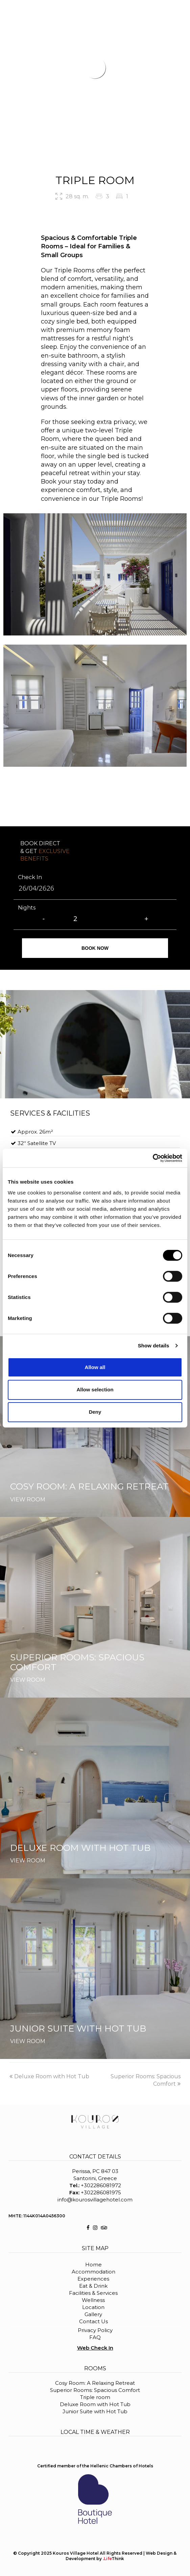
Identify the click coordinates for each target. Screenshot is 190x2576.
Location (93, 2307)
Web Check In (95, 2348)
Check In (30, 877)
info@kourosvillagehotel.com (95, 2199)
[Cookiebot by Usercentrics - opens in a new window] (152, 1157)
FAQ (95, 2337)
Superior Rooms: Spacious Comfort (95, 2390)
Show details (153, 1345)
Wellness (93, 2300)
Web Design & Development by (121, 2556)
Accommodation (93, 2271)
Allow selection (94, 1389)
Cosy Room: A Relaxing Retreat (95, 2383)
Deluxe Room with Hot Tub (49, 2076)
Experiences (93, 2279)
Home (93, 2264)
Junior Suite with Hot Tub (95, 2411)
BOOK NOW (168, 10)
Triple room (95, 2397)
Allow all (95, 1367)
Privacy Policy (95, 2330)
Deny (95, 1412)
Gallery (93, 2314)
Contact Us (93, 2321)
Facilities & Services (93, 2293)
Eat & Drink (93, 2286)
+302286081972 (101, 2185)
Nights (26, 907)
